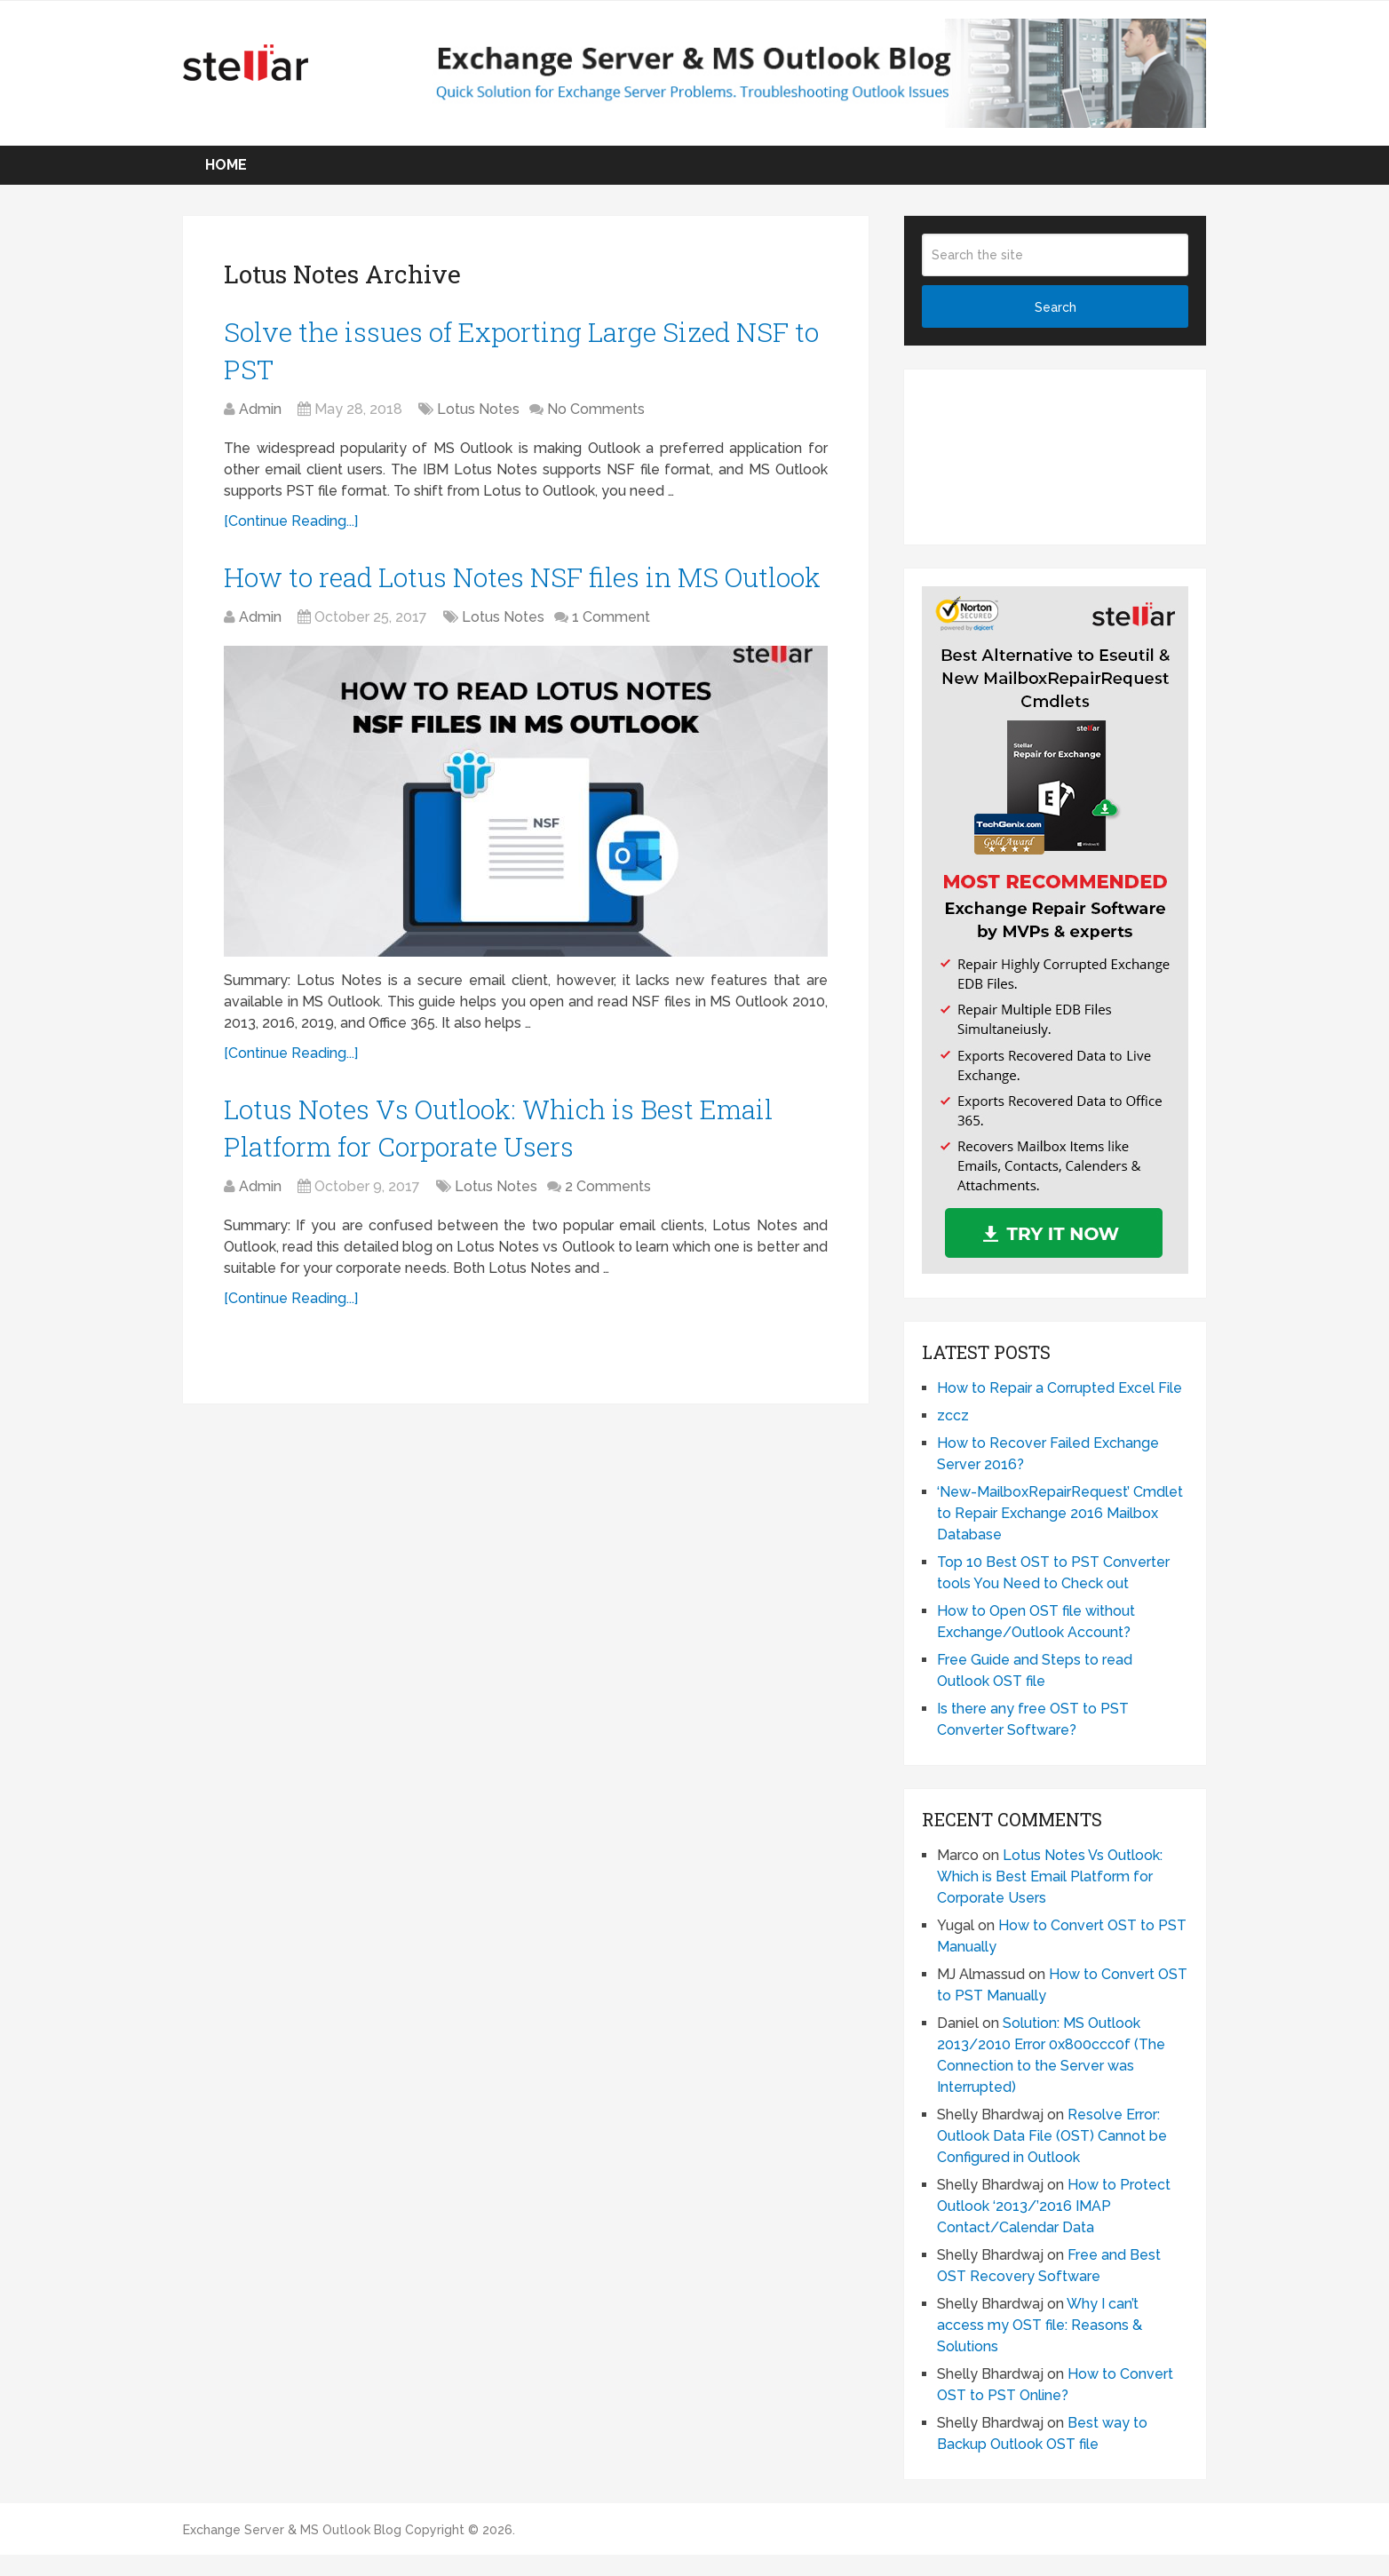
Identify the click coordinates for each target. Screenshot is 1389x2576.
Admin (260, 409)
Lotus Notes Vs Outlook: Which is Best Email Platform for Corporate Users (1050, 1876)
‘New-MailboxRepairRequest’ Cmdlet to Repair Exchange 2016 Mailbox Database (1060, 1513)
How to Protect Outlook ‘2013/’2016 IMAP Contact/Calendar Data (1054, 2206)
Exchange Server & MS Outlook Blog (292, 2530)
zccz (953, 1415)
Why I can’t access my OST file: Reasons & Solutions (1039, 2325)
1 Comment (611, 616)
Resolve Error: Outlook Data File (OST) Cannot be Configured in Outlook (1052, 2136)
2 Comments (608, 1186)
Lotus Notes (478, 409)
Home (226, 164)
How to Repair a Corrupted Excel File (1059, 1387)
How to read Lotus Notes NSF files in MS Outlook (522, 577)
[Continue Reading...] (291, 521)
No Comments (596, 409)
